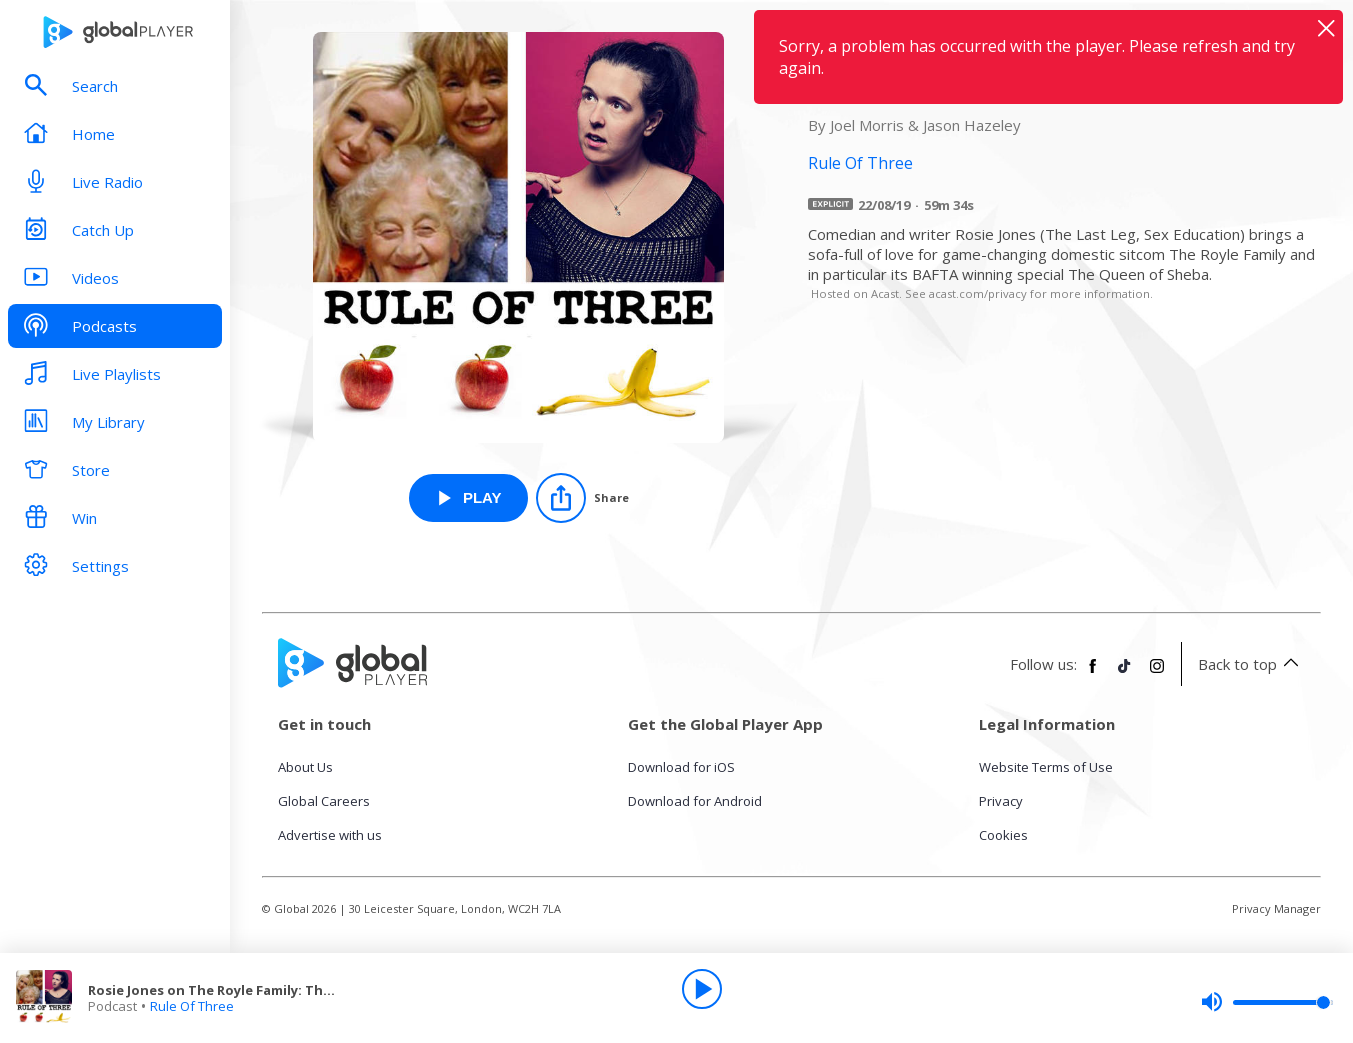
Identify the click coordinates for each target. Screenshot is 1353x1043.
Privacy (1001, 801)
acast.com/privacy (978, 293)
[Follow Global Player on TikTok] (1125, 674)
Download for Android (695, 801)
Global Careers (324, 801)
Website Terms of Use (1046, 767)
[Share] (582, 498)
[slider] (1267, 1002)
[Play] (702, 989)
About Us (305, 767)
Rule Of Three (192, 1006)
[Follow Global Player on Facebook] (1093, 674)
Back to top (1251, 664)
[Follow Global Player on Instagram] (1157, 674)
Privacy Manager (1276, 908)
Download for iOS (681, 767)
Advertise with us (330, 835)
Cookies (1003, 835)
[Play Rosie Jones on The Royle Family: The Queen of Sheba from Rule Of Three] (468, 498)
